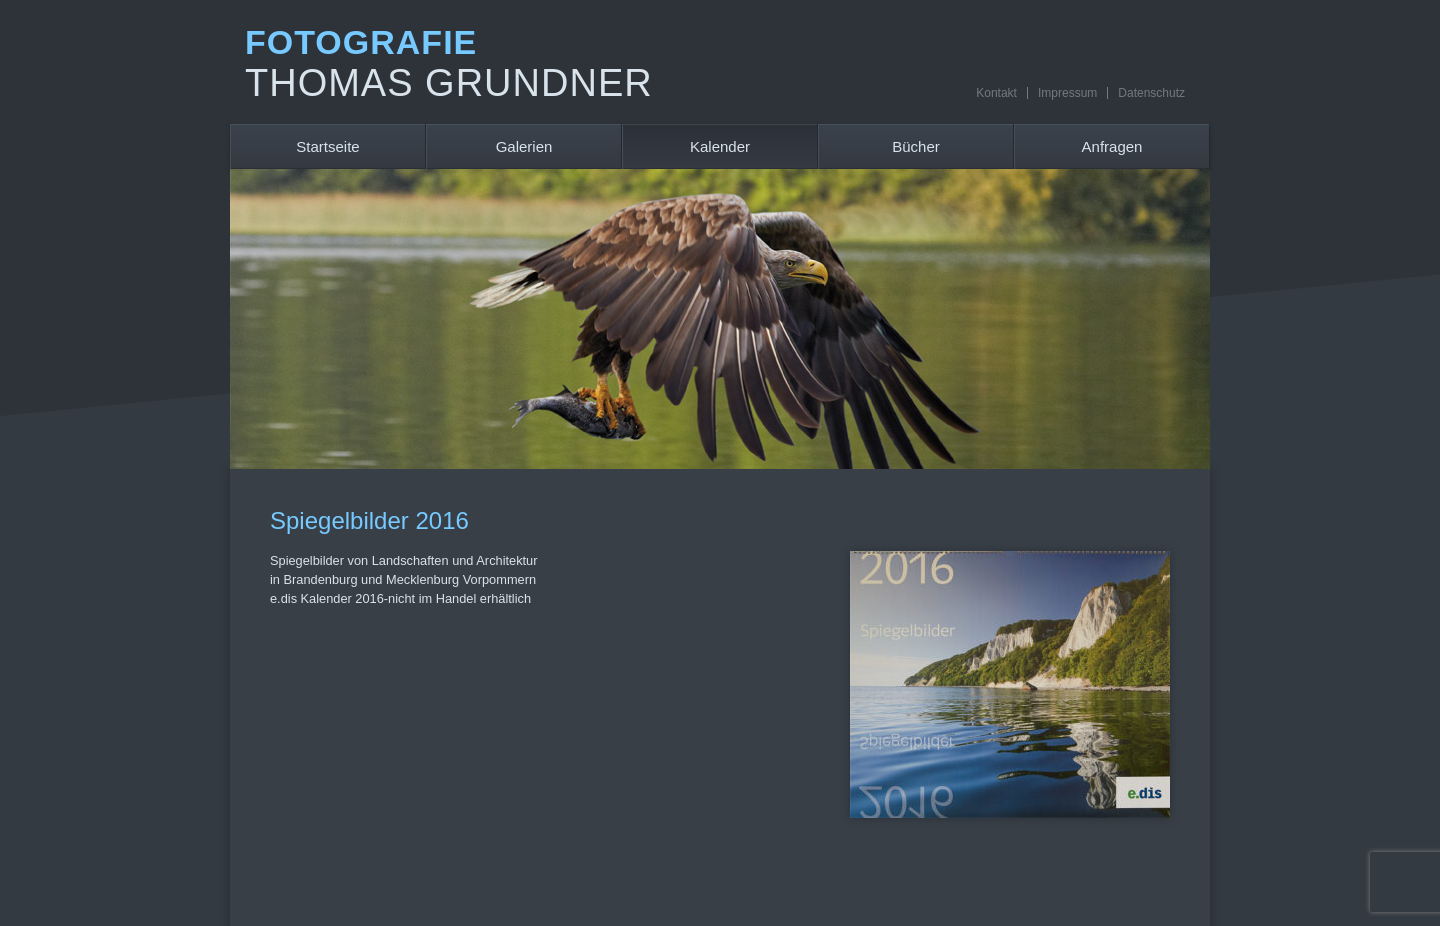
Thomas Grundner (449, 83)
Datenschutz (1151, 93)
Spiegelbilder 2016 (369, 520)
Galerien (524, 146)
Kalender (720, 146)
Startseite (327, 146)
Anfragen (1112, 146)
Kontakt (996, 93)
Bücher (916, 146)
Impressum (1067, 93)
